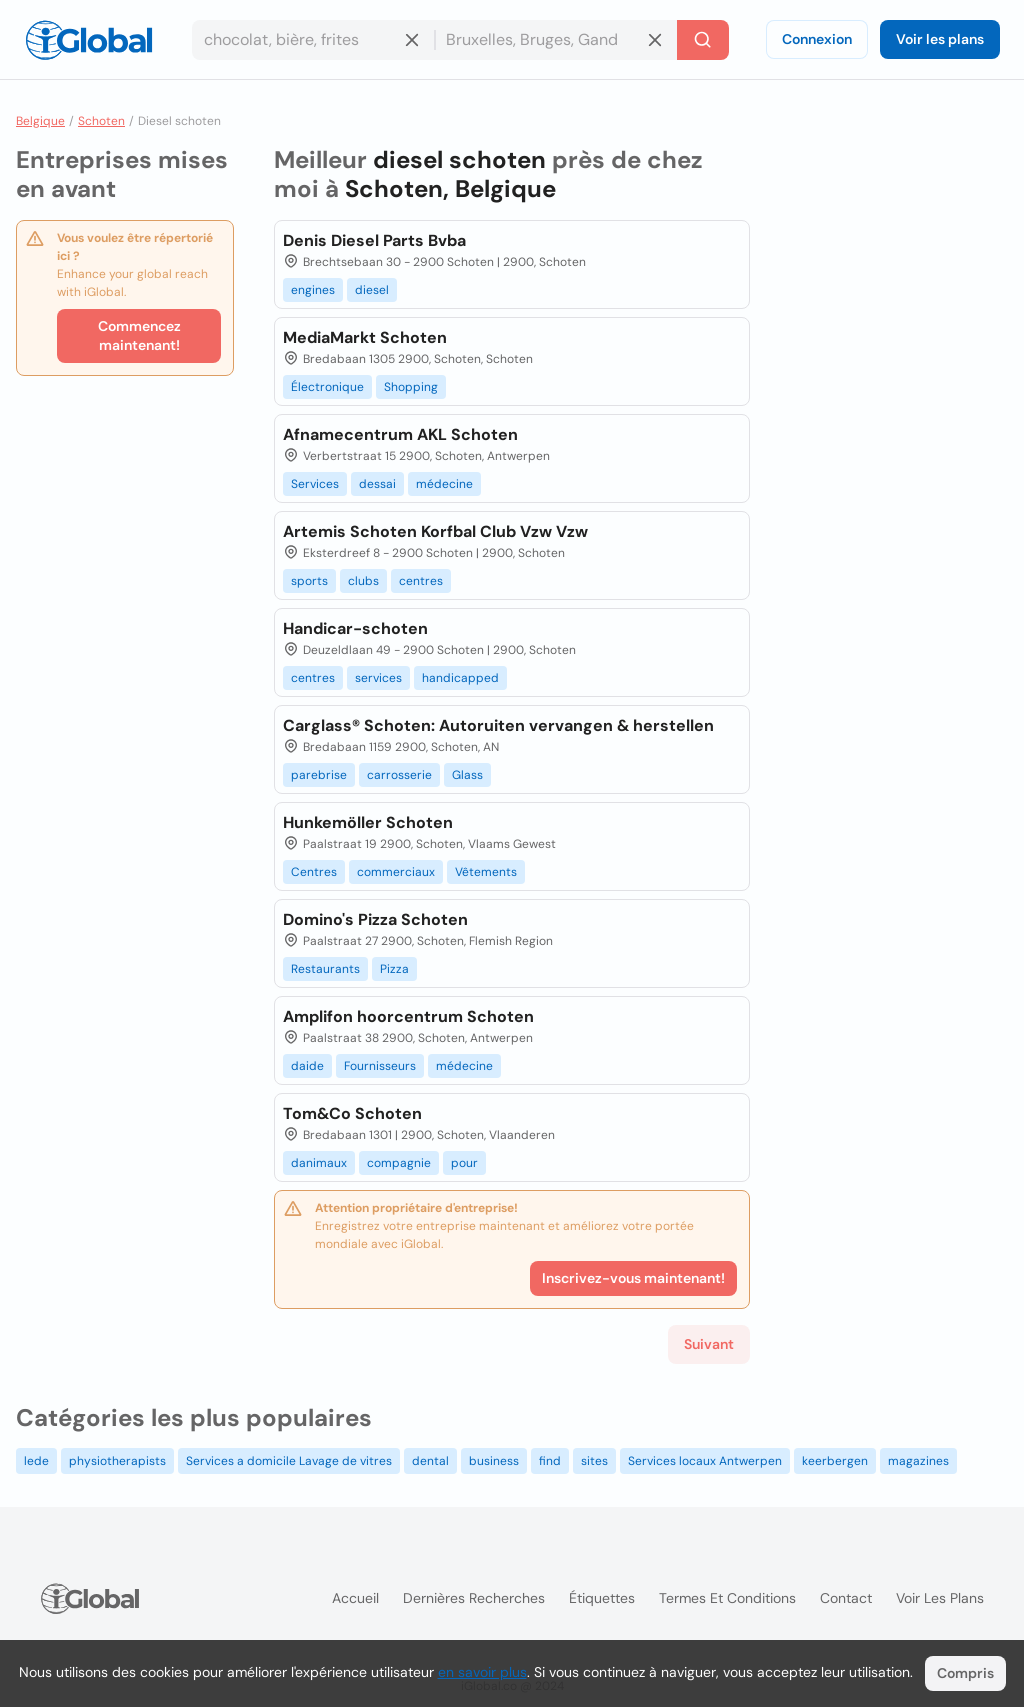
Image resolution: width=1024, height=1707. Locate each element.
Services (315, 484)
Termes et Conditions (727, 1598)
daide (307, 1066)
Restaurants (325, 969)
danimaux (319, 1163)
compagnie (399, 1163)
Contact (846, 1598)
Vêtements (486, 872)
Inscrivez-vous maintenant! (633, 1278)
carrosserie (399, 775)
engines (313, 290)
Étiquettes (602, 1598)
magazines (918, 1461)
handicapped (460, 678)
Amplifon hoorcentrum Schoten (408, 1016)
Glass (467, 775)
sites (594, 1461)
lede (36, 1461)
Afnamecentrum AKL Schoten (400, 434)
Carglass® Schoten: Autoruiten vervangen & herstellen (498, 725)
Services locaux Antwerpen (705, 1461)
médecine (444, 484)
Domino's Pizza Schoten (375, 919)
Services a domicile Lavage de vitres (289, 1461)
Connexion (817, 39)
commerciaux (396, 872)
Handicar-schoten (355, 628)
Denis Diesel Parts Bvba (374, 240)
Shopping (411, 387)
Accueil (355, 1598)
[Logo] (89, 40)
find (550, 1461)
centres (421, 581)
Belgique (40, 121)
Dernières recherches (474, 1598)
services (378, 678)
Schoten (101, 121)
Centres (314, 872)
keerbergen (835, 1461)
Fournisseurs (380, 1066)
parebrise (319, 775)
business (494, 1461)
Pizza (394, 969)
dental (430, 1461)
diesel (372, 290)
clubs (363, 581)
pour (464, 1163)
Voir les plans (940, 39)
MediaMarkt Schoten (365, 337)
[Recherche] (703, 40)
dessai (377, 484)
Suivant (709, 1344)
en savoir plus (482, 1672)
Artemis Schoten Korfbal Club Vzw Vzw (435, 531)
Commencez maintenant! (139, 335)
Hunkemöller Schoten (368, 822)
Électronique (327, 387)
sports (309, 581)
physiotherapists (117, 1461)
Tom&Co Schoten (352, 1113)
